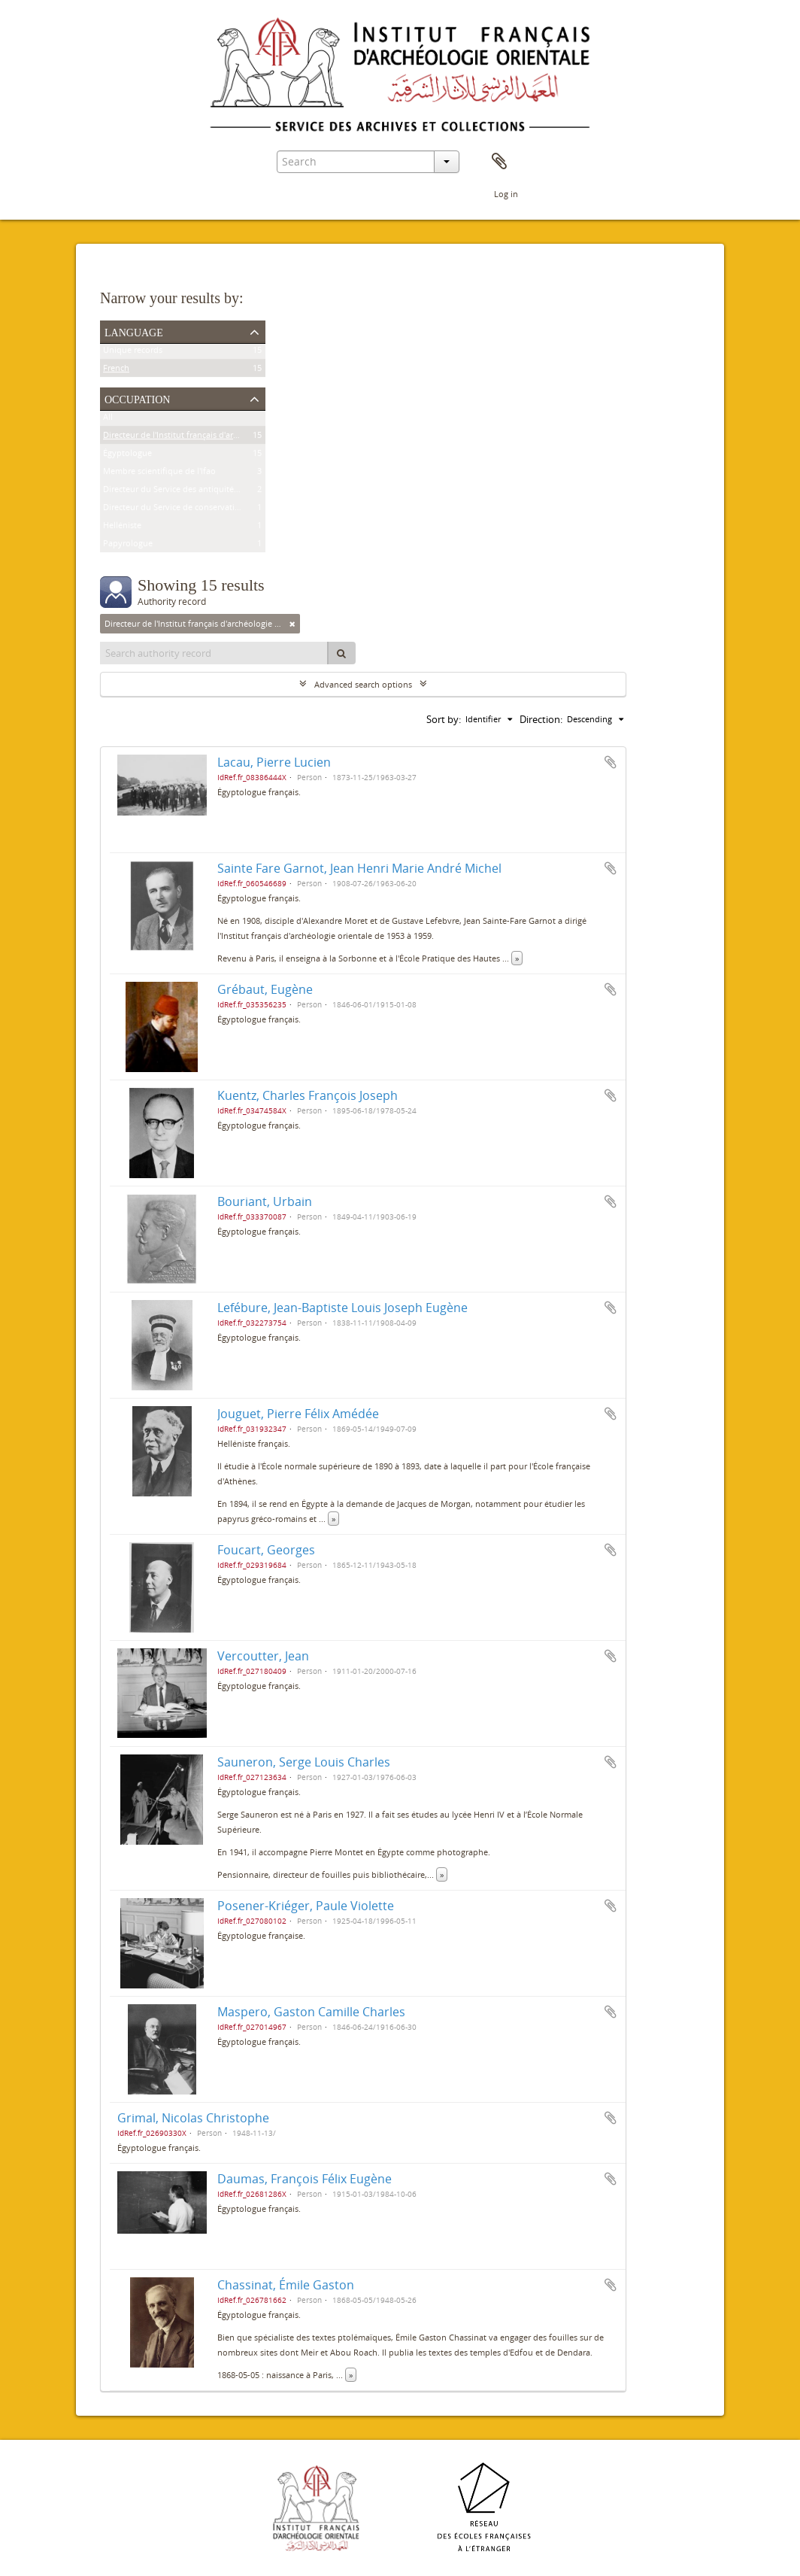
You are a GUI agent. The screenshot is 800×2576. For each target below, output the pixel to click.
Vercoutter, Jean (263, 1656)
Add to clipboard (610, 762)
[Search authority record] (214, 653)
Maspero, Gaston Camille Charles (311, 2011)
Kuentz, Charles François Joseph (307, 1095)
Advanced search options (363, 684)
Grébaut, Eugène (265, 989)
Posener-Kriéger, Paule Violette (305, 1905)
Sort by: (443, 719)
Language (134, 331)
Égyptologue (127, 455)
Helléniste (122, 527)
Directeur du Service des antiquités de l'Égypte (192, 491)
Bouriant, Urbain (264, 1201)
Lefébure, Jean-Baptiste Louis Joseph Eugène (342, 1307)
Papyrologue (128, 545)
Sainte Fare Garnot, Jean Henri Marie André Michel (359, 868)
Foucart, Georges (266, 1550)
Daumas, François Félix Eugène (304, 2178)
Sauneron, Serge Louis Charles (303, 1762)
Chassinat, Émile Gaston (285, 2285)
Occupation (137, 398)
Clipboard (499, 162)
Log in (506, 193)
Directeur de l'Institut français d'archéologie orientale (205, 437)
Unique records (132, 352)
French (116, 370)
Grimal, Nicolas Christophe (193, 2118)
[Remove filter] (292, 623)
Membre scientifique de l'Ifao (159, 473)
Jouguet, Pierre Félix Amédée (298, 1413)
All (108, 419)
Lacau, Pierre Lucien (274, 762)
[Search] (341, 653)
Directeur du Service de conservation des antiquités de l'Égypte (225, 509)
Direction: (541, 719)
